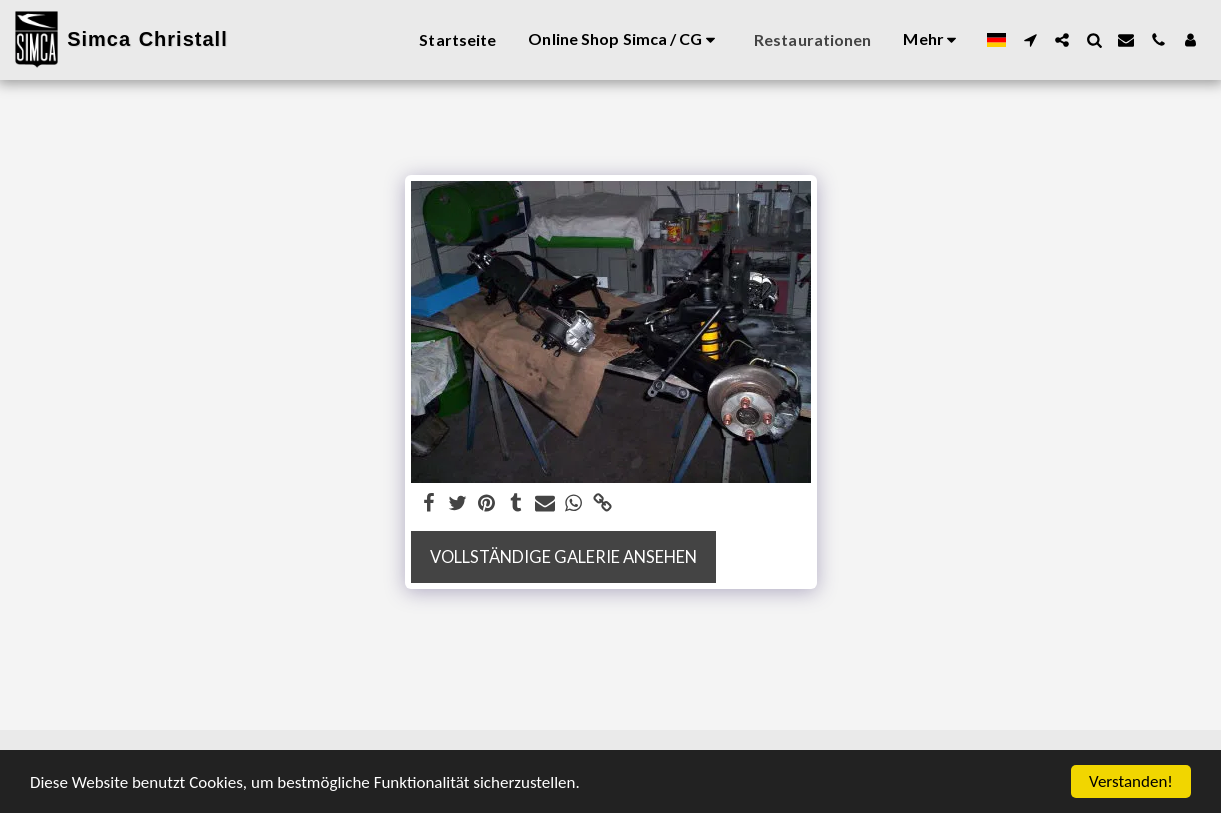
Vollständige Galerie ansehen (563, 557)
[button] (1030, 40)
